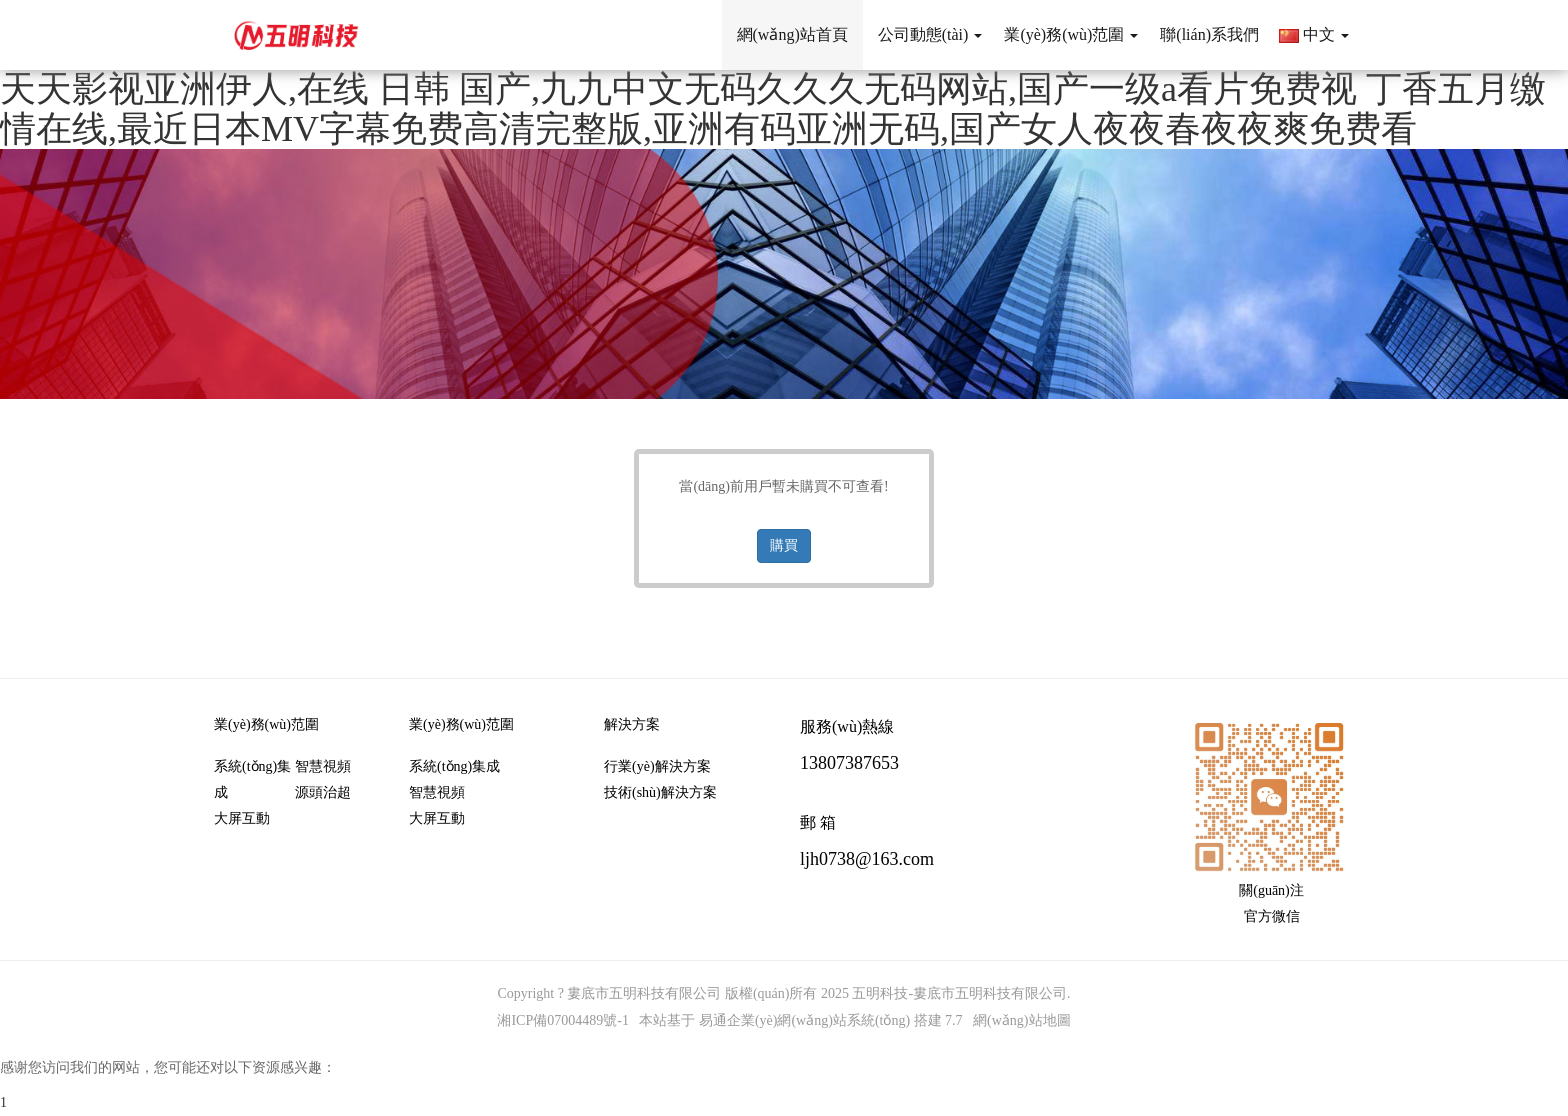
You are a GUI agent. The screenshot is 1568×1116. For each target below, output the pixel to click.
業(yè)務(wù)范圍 (266, 724)
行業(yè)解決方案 (657, 766)
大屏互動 (242, 818)
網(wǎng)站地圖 (1021, 1020)
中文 (1314, 34)
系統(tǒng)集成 (252, 779)
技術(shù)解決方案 (660, 792)
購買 (784, 545)
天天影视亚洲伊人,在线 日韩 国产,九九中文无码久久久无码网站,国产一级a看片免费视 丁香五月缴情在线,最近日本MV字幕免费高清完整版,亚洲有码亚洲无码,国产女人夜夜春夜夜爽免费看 (773, 109)
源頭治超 (323, 792)
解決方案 (632, 724)
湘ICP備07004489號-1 (562, 1020)
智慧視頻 (323, 766)
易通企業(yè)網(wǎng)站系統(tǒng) (804, 1020)
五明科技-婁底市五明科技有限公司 (959, 993)
